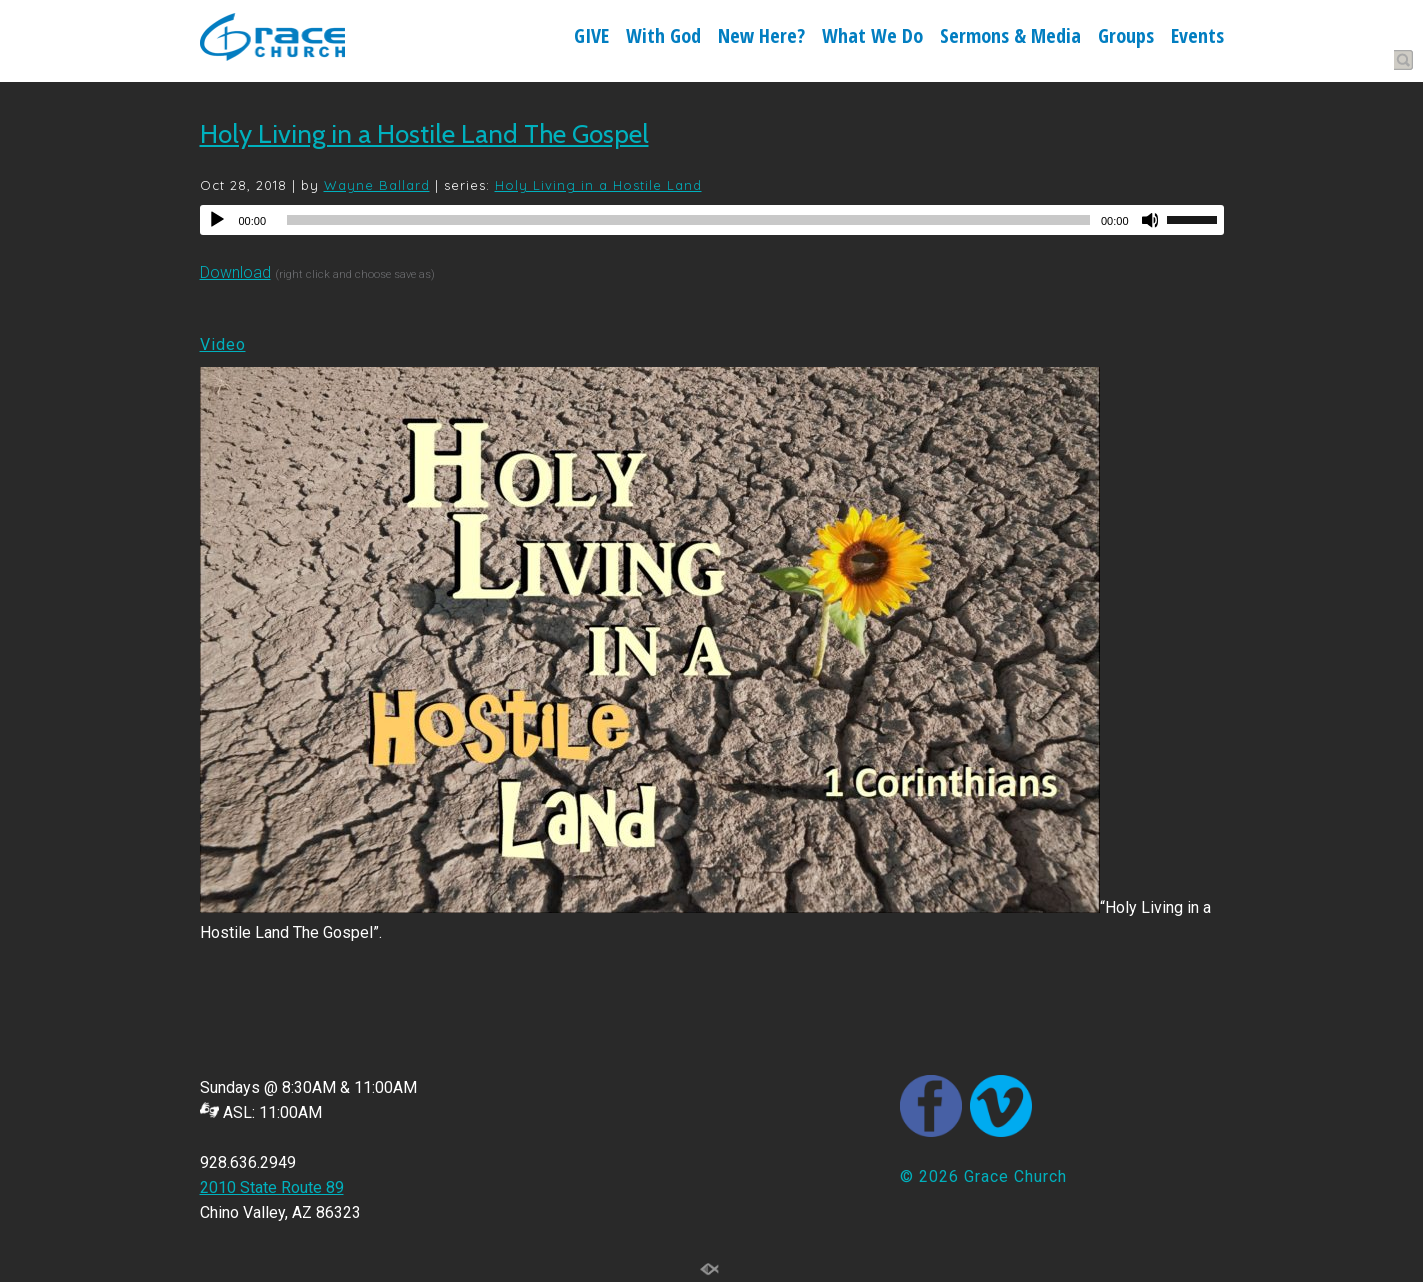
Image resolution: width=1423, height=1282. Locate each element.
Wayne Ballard (377, 185)
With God (663, 38)
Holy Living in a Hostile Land (598, 185)
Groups (1126, 38)
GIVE (591, 38)
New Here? (761, 38)
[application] (712, 220)
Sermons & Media (1010, 38)
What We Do (872, 38)
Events (1197, 38)
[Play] (217, 220)
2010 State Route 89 (272, 1187)
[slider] (688, 220)
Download (235, 272)
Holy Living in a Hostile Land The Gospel (424, 134)
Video (223, 344)
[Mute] (1151, 220)
